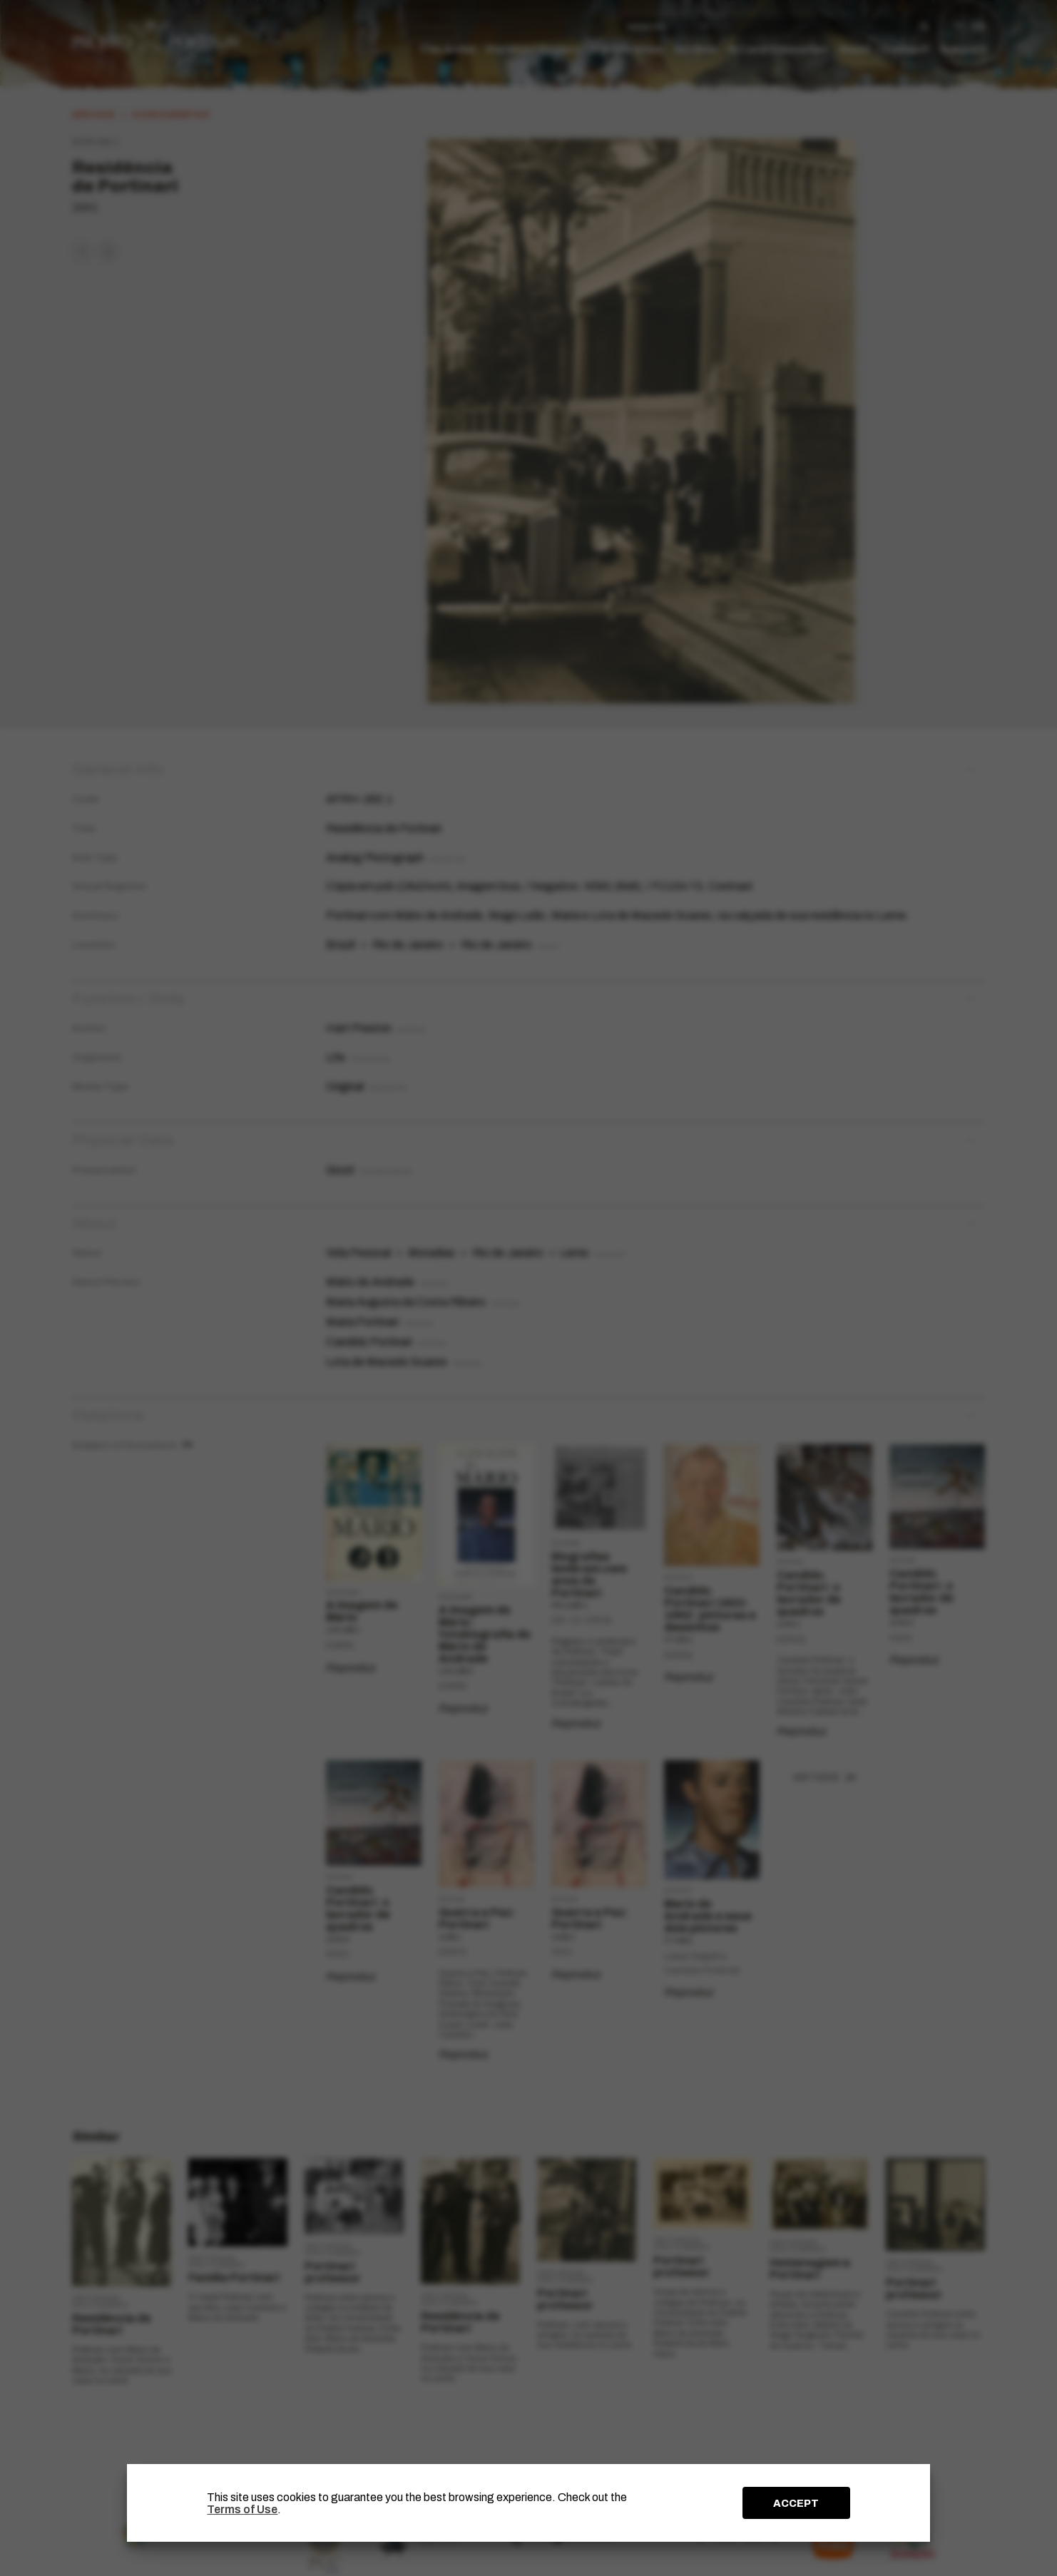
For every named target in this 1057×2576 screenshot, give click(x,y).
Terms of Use (242, 2509)
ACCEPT (796, 2503)
